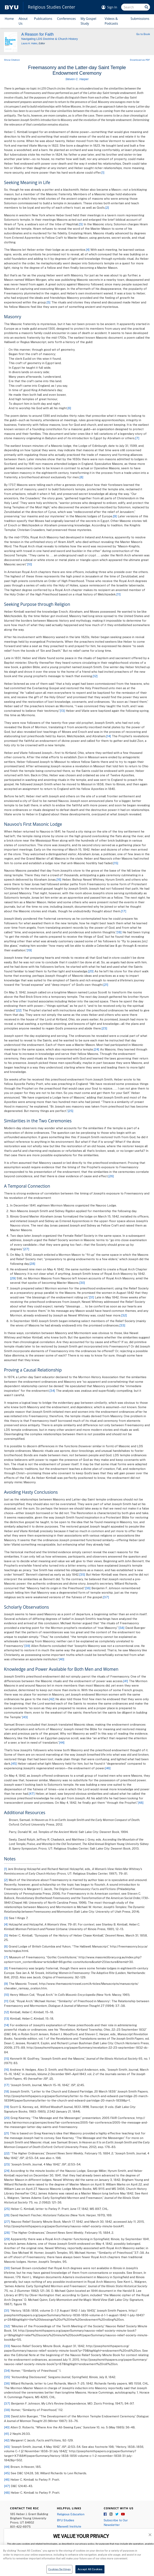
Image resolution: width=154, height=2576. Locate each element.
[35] (82, 1574)
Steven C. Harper (77, 79)
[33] (122, 1325)
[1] (102, 172)
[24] (96, 1049)
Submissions (140, 18)
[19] (29, 950)
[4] (88, 249)
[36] (88, 1588)
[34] (52, 1390)
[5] (49, 302)
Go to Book (143, 34)
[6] (69, 408)
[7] (137, 438)
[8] (81, 477)
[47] (32, 1793)
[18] (119, 932)
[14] (108, 736)
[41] (125, 1681)
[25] (70, 1111)
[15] (115, 863)
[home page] (12, 7)
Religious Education (70, 2514)
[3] (81, 224)
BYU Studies (65, 2520)
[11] (118, 594)
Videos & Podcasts (111, 21)
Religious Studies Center (51, 7)
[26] (111, 1176)
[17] (123, 911)
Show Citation (12, 59)
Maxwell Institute (69, 2526)
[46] (108, 1768)
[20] (91, 971)
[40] (61, 1659)
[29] (13, 1278)
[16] (58, 879)
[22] (19, 1010)
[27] (26, 1249)
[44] (62, 1742)
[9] (115, 516)
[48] (141, 1802)
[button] (150, 2534)
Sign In (112, 7)
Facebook (105, 2514)
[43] (25, 1717)
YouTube (123, 2514)
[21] (105, 984)
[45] (14, 1763)
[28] (32, 1263)
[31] (91, 1297)
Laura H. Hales (29, 43)
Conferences (66, 18)
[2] (107, 207)
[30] (82, 1282)
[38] (122, 1627)
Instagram (111, 2514)
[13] (62, 710)
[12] (95, 676)
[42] (52, 1699)
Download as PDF (140, 59)
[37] (106, 1597)
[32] (124, 1315)
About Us (23, 21)
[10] (29, 564)
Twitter (117, 2514)
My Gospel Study (88, 21)
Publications (43, 18)
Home (9, 18)
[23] (104, 1028)
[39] (27, 1646)
